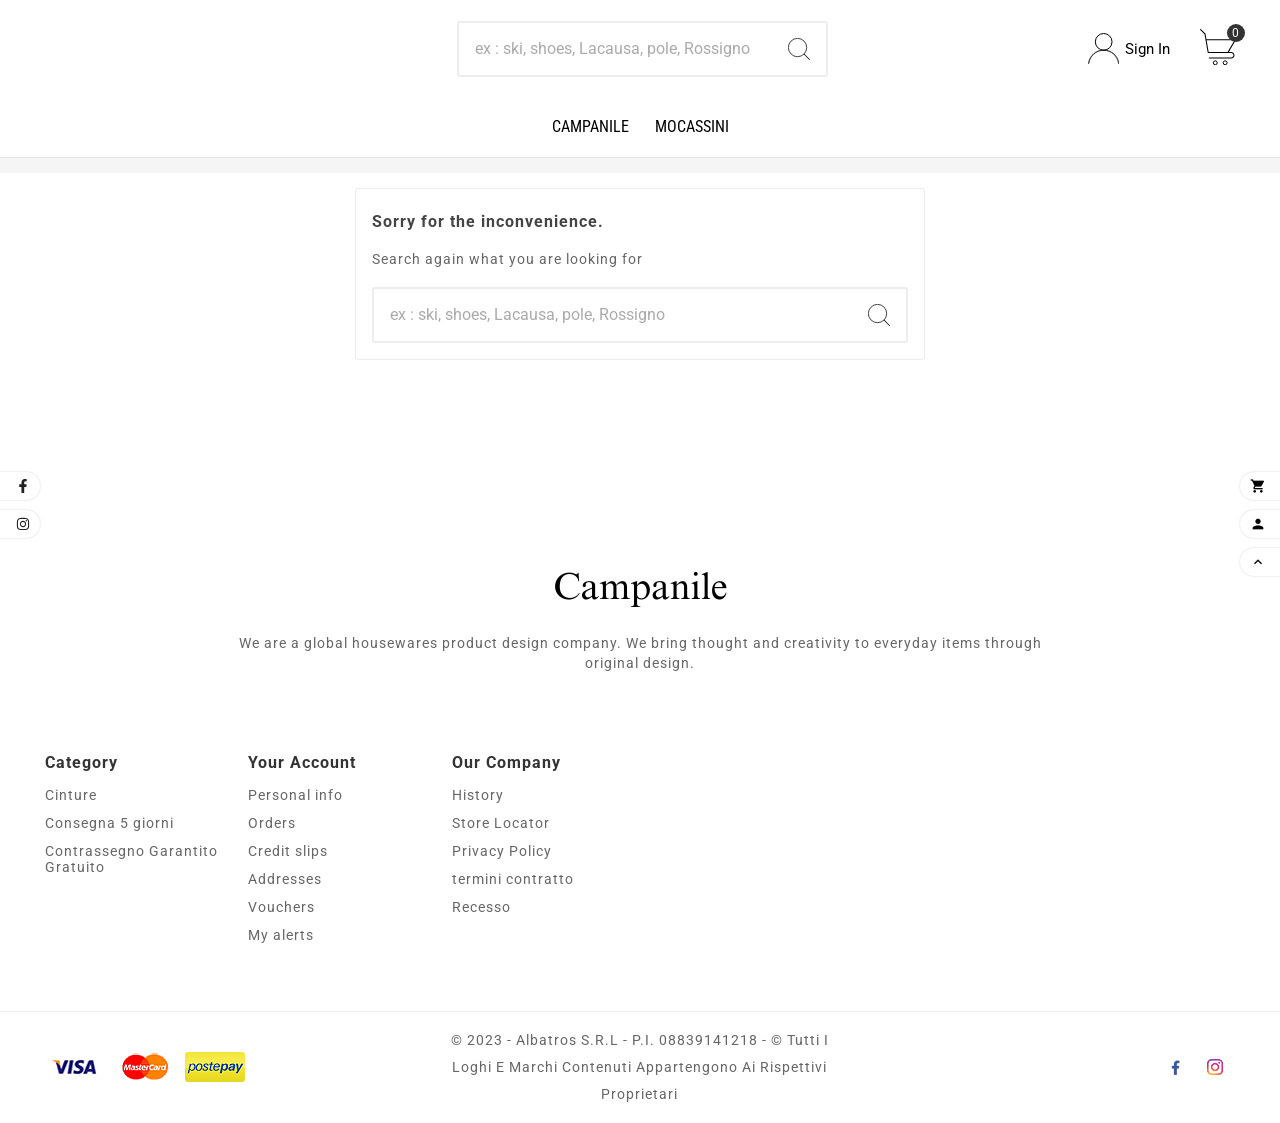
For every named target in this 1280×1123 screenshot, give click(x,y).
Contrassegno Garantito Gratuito (131, 859)
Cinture (71, 795)
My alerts (281, 935)
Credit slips (288, 851)
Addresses (285, 879)
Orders (272, 823)
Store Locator (501, 823)
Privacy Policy (502, 851)
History (478, 795)
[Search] (616, 49)
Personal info (295, 795)
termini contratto (513, 879)
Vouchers (281, 907)
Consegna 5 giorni (109, 823)
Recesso (481, 907)
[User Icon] (1129, 48)
